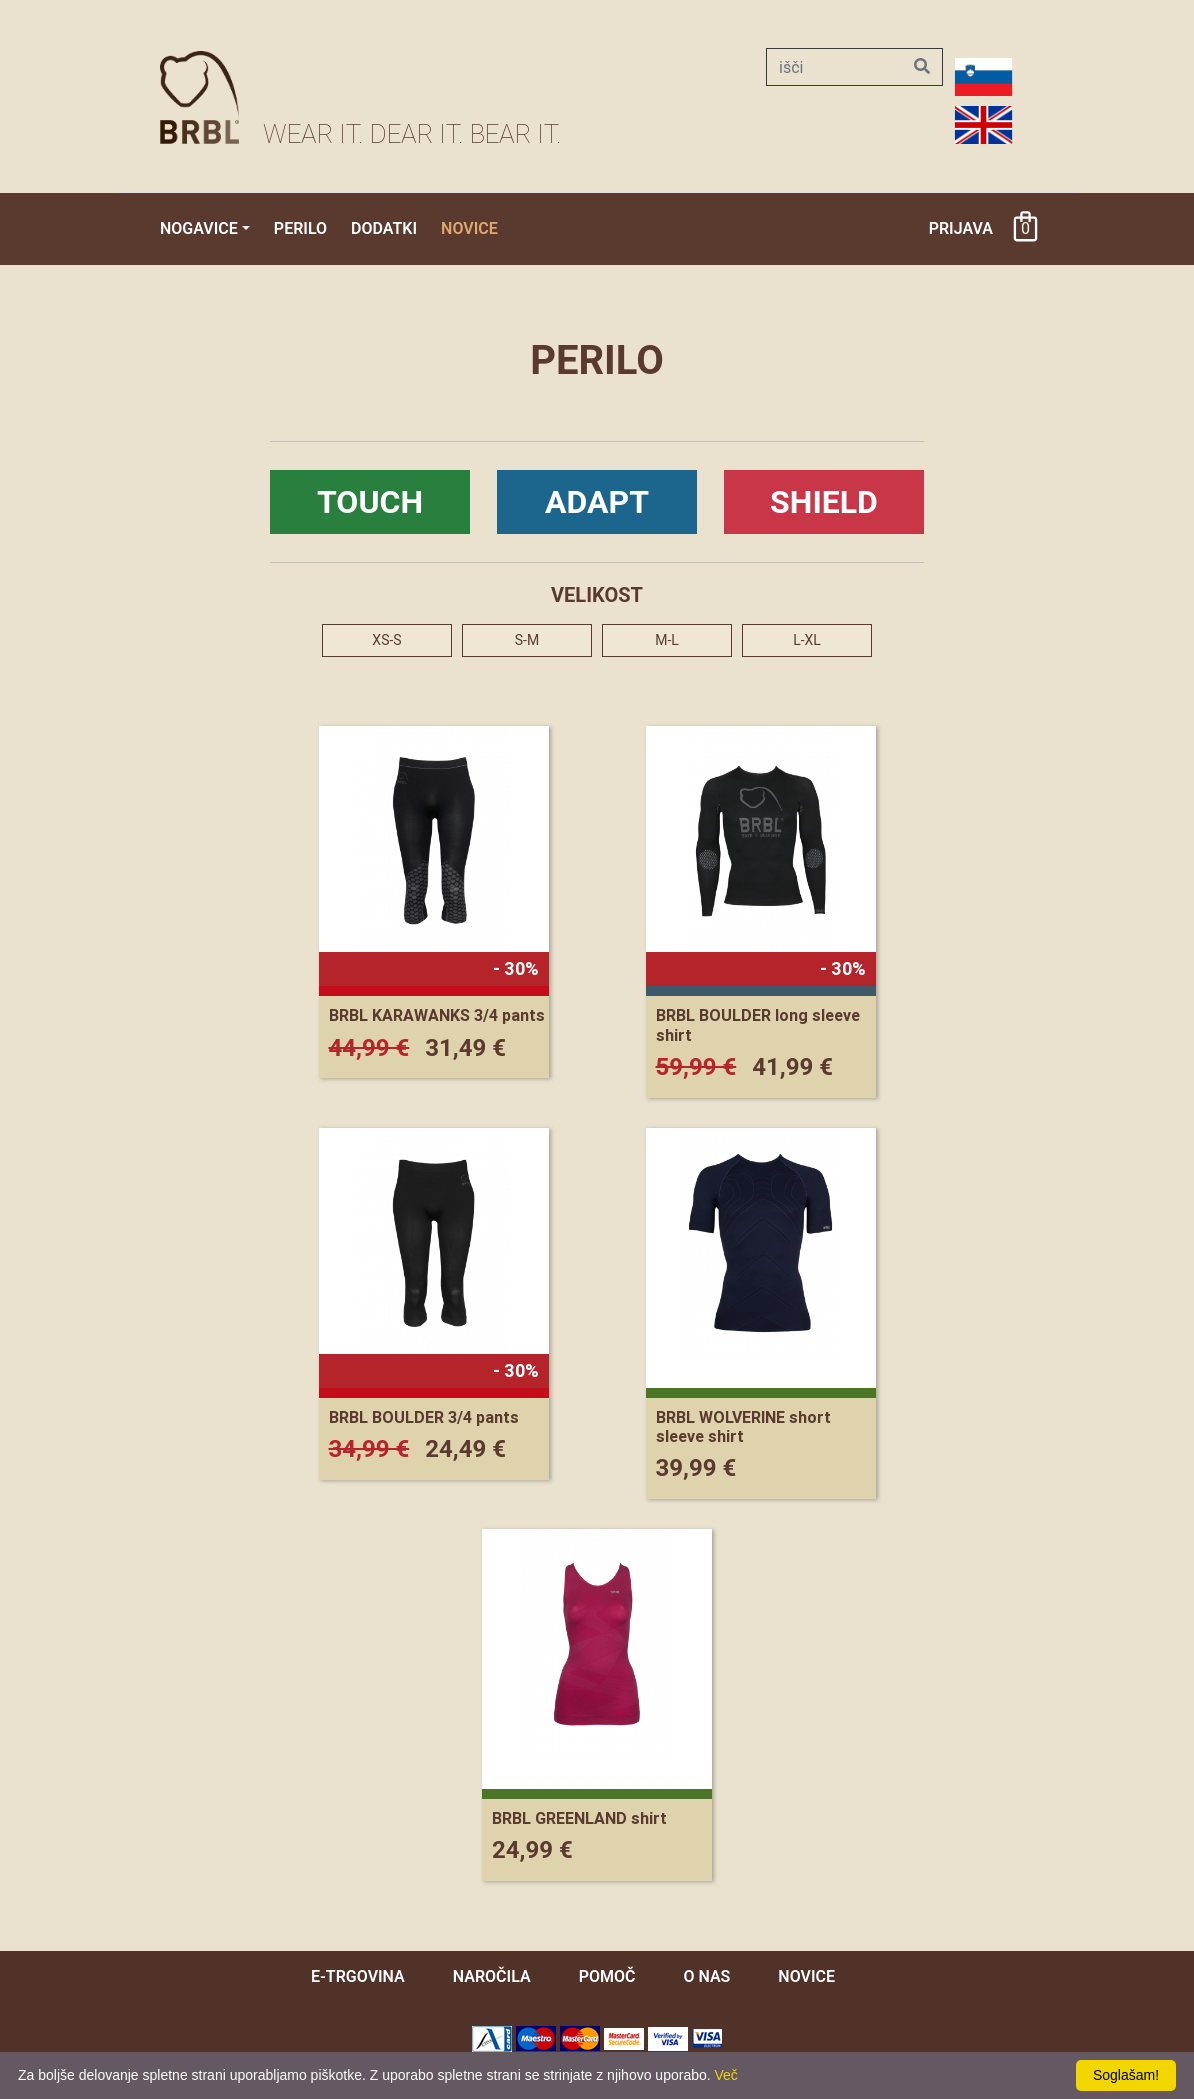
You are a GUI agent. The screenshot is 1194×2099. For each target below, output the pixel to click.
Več (726, 2075)
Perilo (300, 228)
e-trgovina (358, 1976)
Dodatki (384, 228)
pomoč (607, 1976)
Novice (469, 228)
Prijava (961, 228)
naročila (492, 1976)
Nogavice (199, 228)
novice (806, 1976)
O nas (706, 1976)
